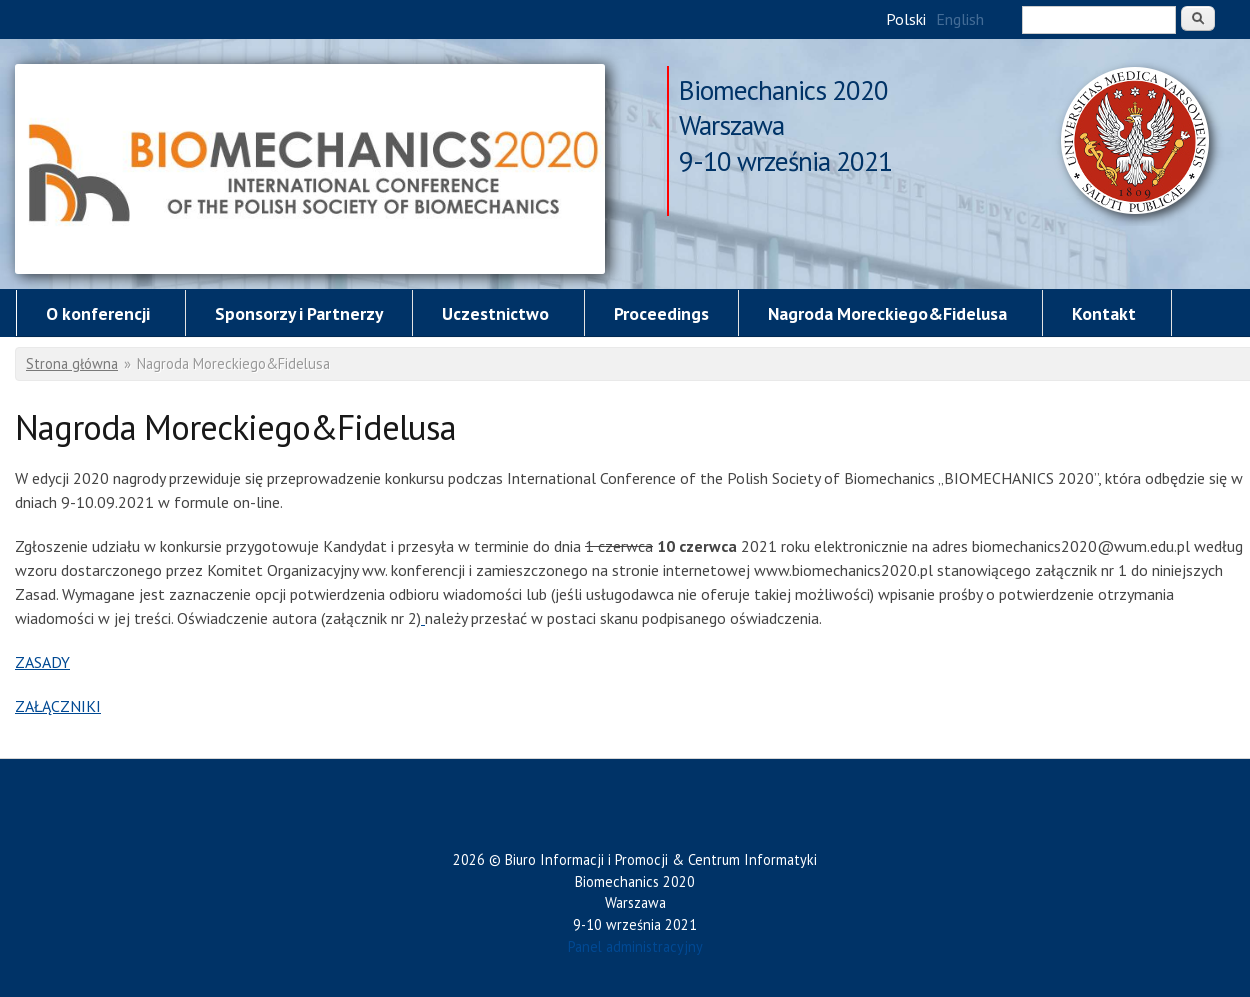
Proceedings (661, 313)
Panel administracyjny (635, 946)
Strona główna (72, 363)
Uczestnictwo (495, 313)
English (960, 19)
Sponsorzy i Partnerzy (299, 313)
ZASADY (42, 662)
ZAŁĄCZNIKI (58, 706)
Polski (906, 19)
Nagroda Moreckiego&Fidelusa (310, 169)
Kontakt (1104, 313)
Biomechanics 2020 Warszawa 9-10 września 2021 (785, 92)
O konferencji (98, 313)
